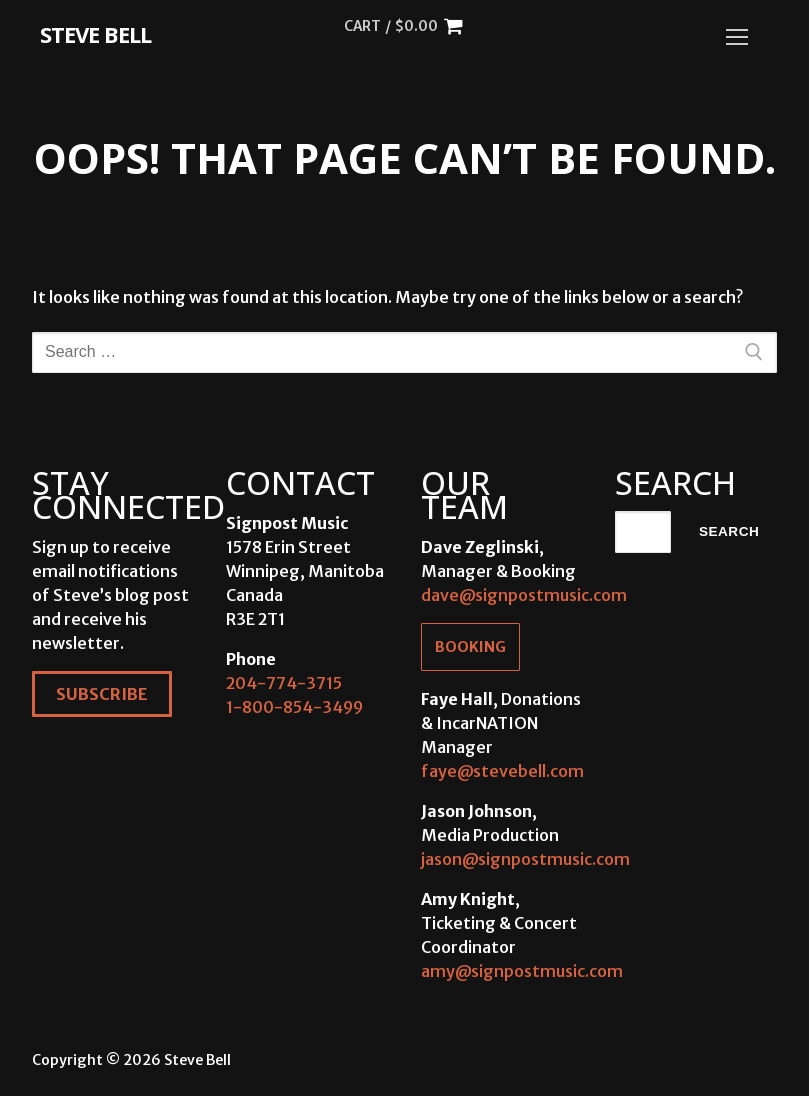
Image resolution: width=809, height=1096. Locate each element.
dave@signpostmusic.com (524, 595)
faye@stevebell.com (502, 771)
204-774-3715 (284, 683)
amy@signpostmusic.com (522, 971)
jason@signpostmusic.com (525, 859)
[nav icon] (737, 37)
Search (729, 531)
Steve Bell (95, 34)
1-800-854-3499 (294, 707)
